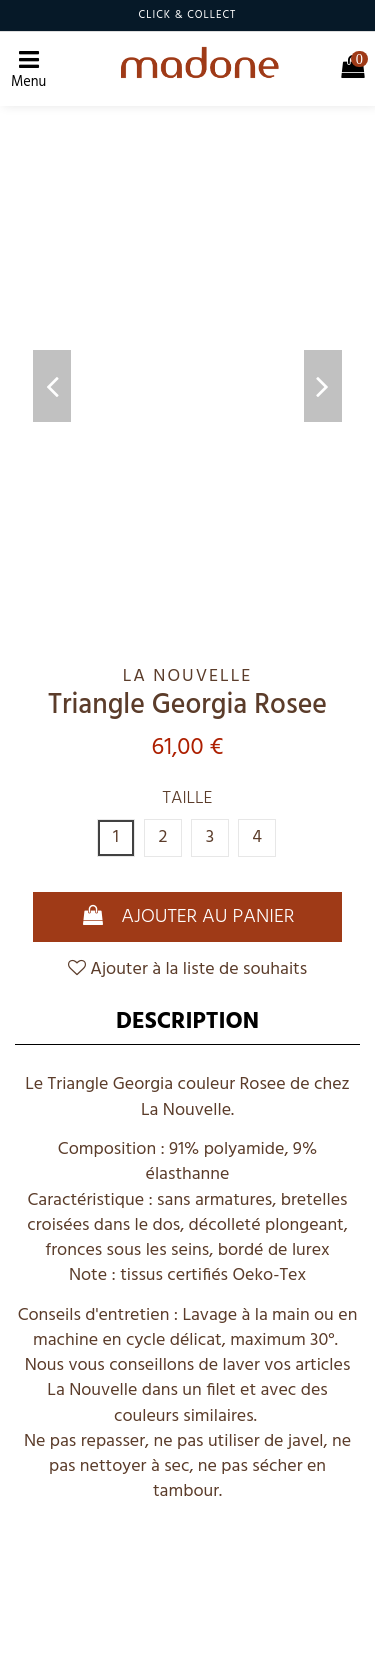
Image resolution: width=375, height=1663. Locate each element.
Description (187, 1022)
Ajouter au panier (188, 917)
